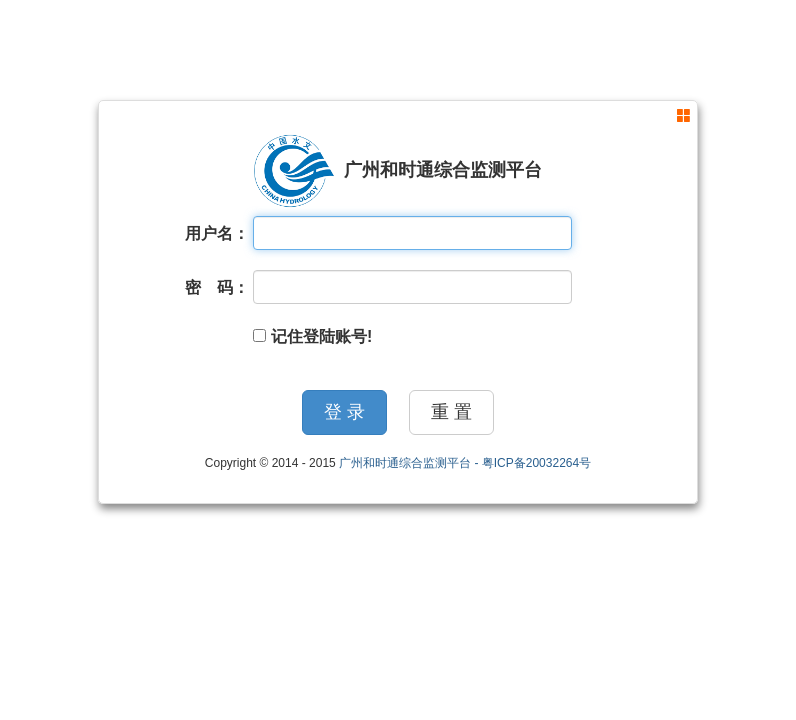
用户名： (217, 233)
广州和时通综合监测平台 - (410, 463)
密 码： (217, 287)
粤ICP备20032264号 (536, 463)
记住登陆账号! (312, 336)
